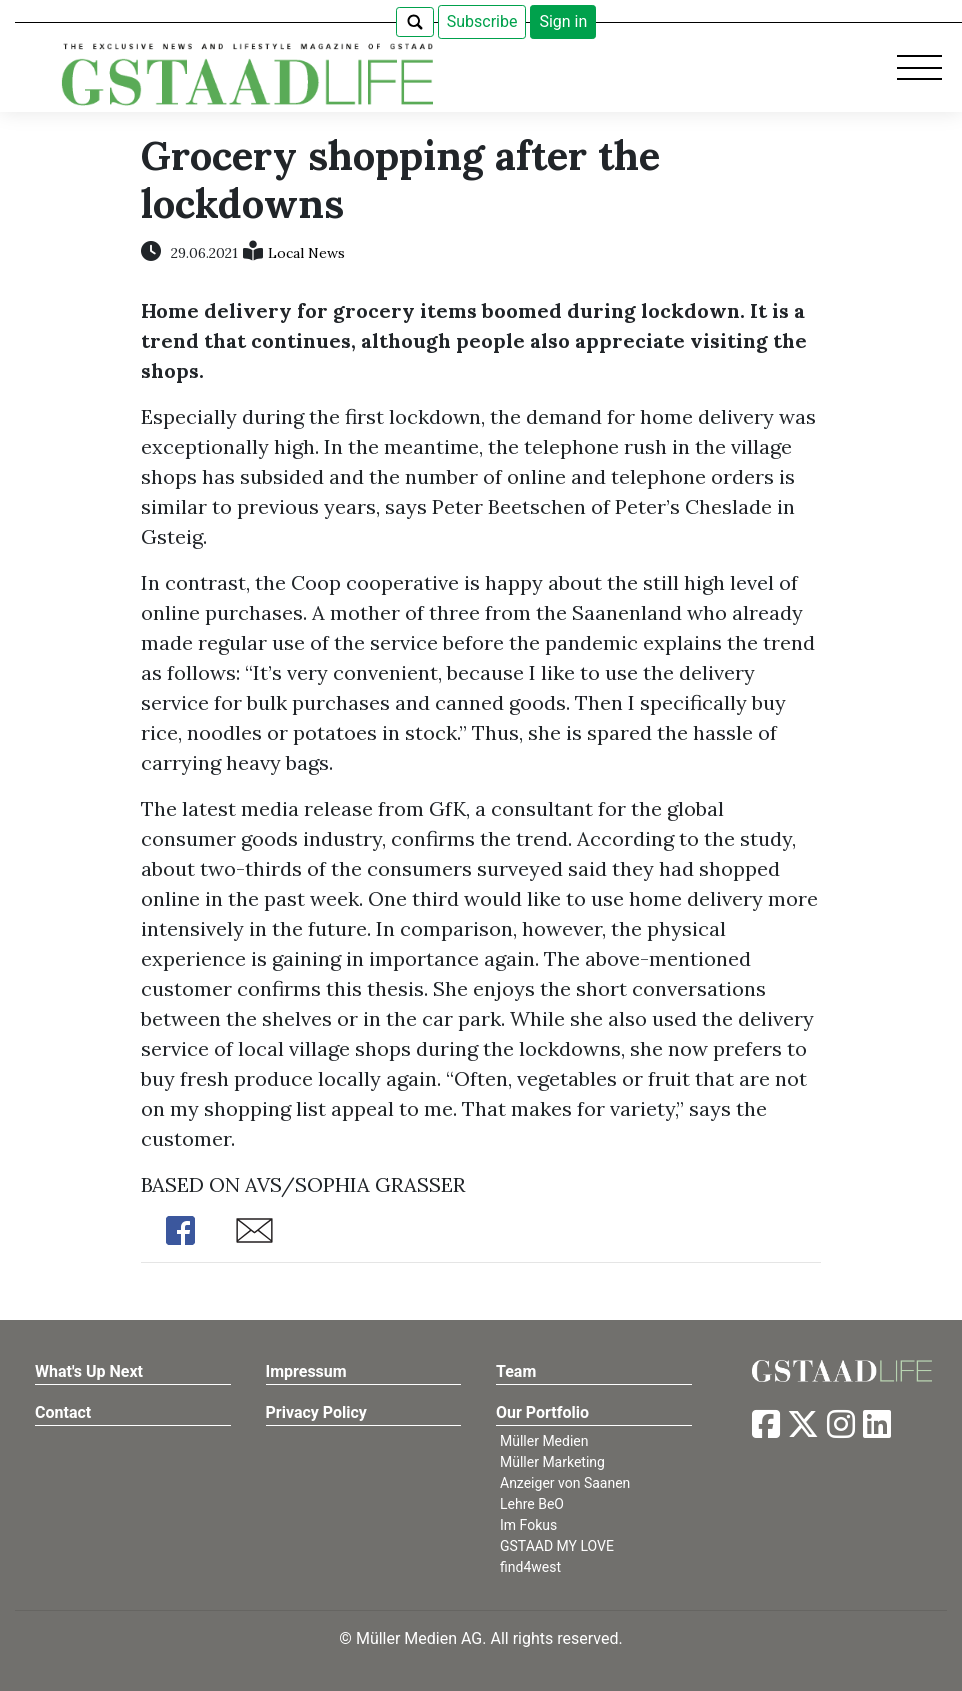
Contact (63, 1412)
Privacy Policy (316, 1412)
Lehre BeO (532, 1504)
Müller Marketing (552, 1462)
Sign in (563, 21)
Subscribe (482, 21)
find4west (530, 1567)
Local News (306, 253)
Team (516, 1371)
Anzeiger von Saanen (565, 1483)
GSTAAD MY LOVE (557, 1546)
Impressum (306, 1371)
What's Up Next (89, 1371)
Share (181, 1230)
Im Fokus (528, 1525)
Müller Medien (544, 1441)
